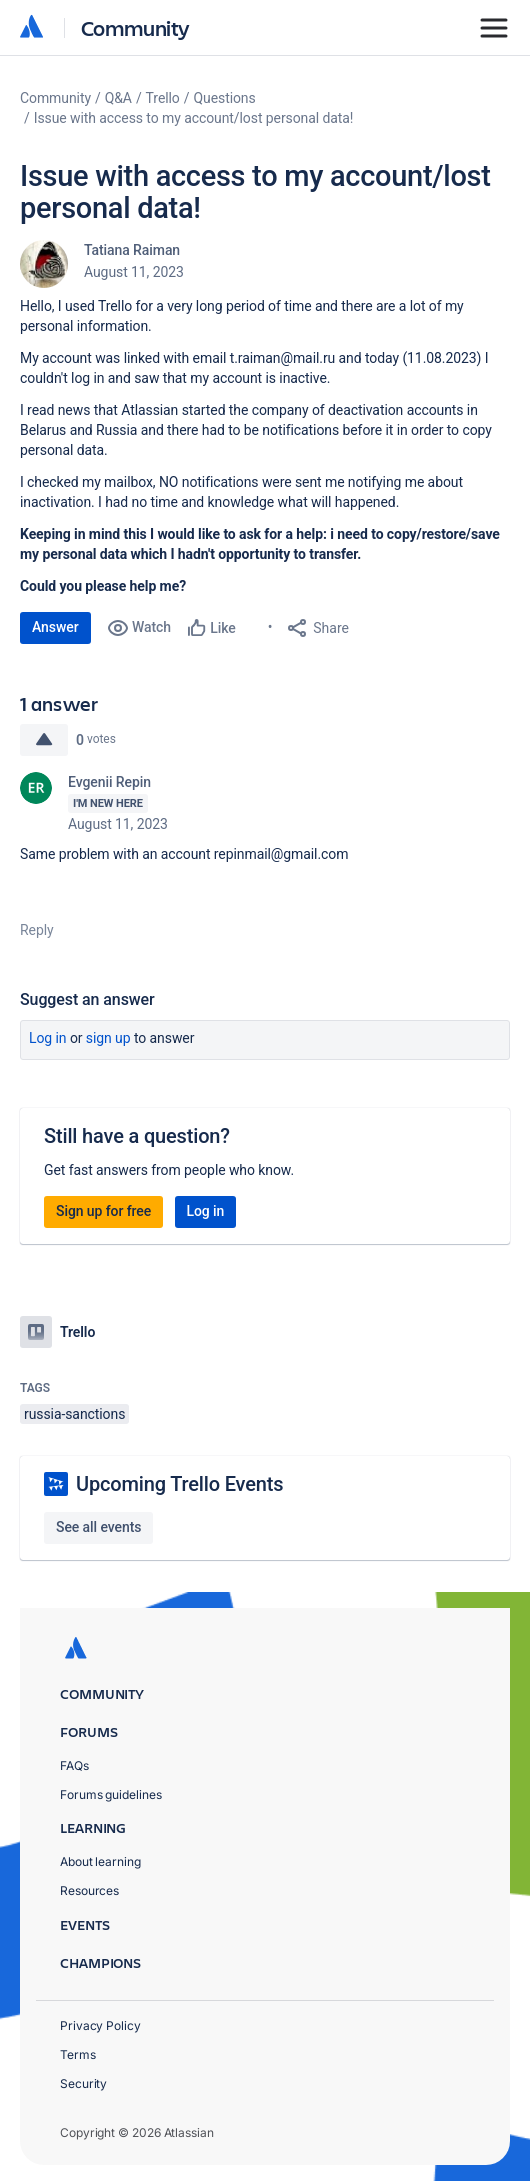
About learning (100, 1861)
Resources (89, 1890)
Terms (78, 2054)
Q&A (118, 98)
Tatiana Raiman (132, 250)
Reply (37, 930)
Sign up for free (103, 1211)
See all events (98, 1527)
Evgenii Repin (109, 782)
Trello (163, 98)
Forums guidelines (111, 1794)
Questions (224, 98)
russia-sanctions (74, 1414)
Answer (55, 627)
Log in (48, 1038)
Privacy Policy (100, 2025)
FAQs (74, 1765)
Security (83, 2083)
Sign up (108, 1038)
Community (135, 27)
